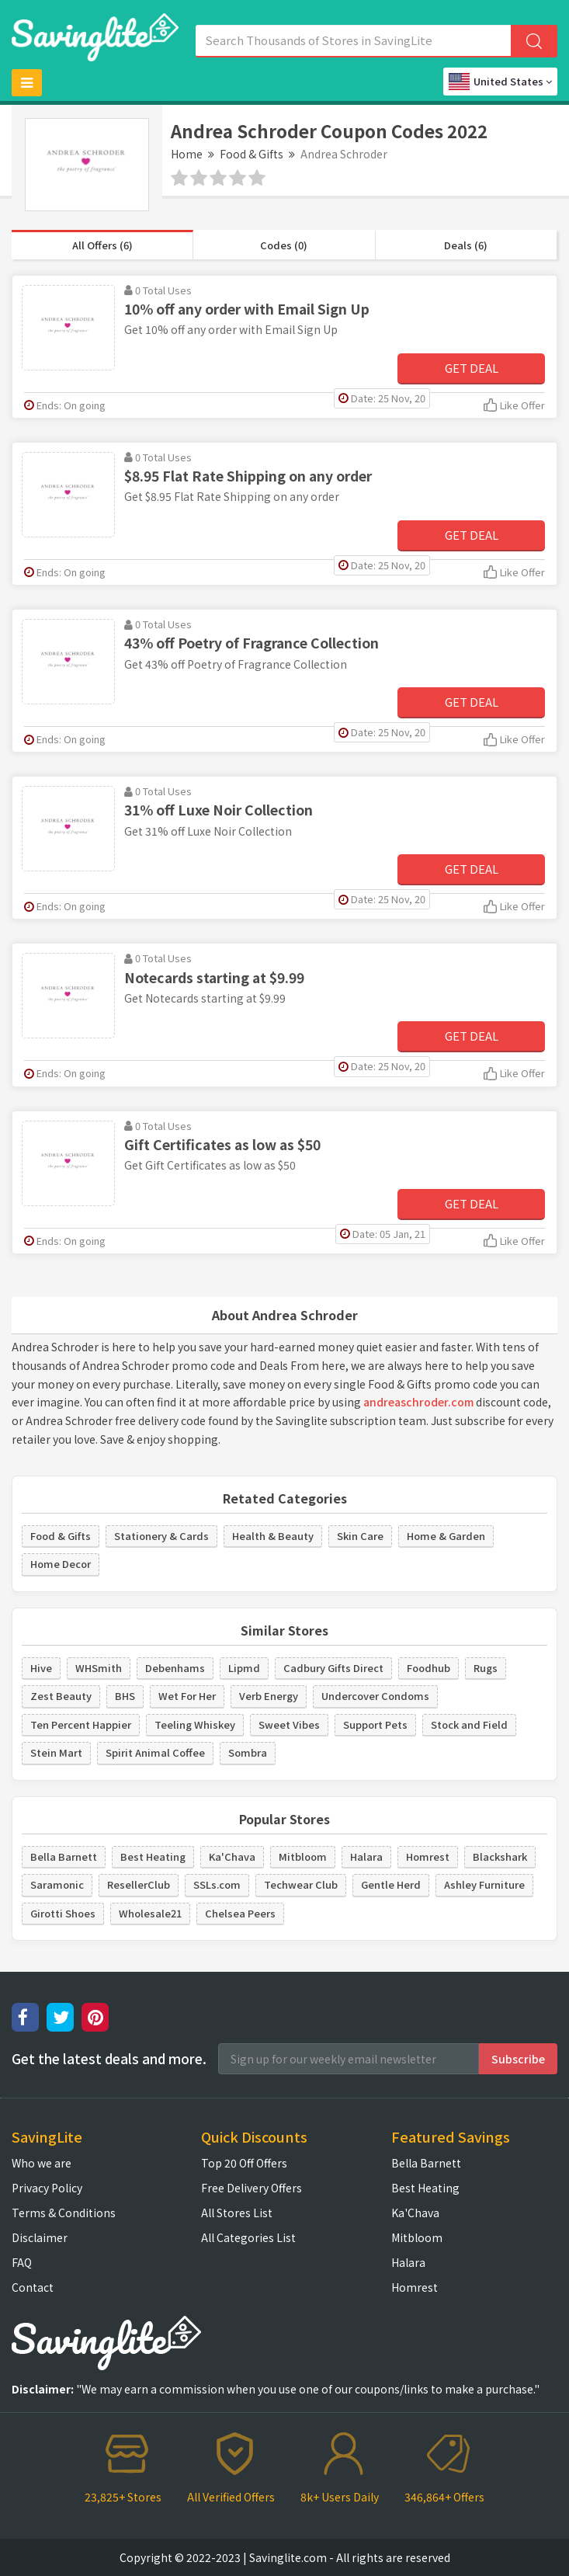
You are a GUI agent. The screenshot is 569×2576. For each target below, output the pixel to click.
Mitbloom (303, 1856)
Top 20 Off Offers (244, 2163)
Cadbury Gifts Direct (333, 1667)
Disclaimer (40, 2237)
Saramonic (57, 1884)
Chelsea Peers (240, 1913)
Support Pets (375, 1724)
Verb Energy (268, 1695)
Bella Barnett (63, 1856)
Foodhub (428, 1667)
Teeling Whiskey (194, 1724)
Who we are (41, 2163)
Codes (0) (283, 245)
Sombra (247, 1752)
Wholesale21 (150, 1913)
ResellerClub (138, 1884)
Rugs (486, 1667)
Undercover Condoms (375, 1695)
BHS (125, 1695)
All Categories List (248, 2237)
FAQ (22, 2262)
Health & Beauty (273, 1535)
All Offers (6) (102, 245)
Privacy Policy (47, 2187)
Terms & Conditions (64, 2212)
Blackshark (500, 1856)
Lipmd (244, 1667)
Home (187, 154)
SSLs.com (217, 1884)
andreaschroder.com (418, 1402)
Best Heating (153, 1856)
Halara (366, 1856)
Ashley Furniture (484, 1884)
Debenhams (175, 1667)
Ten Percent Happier (80, 1724)
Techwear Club (301, 1884)
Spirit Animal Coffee (155, 1752)
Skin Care (360, 1535)
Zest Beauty (61, 1695)
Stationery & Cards (161, 1535)
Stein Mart (56, 1752)
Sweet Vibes (289, 1724)
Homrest (427, 1856)
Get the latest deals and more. (109, 2058)
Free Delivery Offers (251, 2187)
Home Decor (60, 1563)
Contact (33, 2287)
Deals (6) (465, 245)
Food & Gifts (251, 154)
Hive (41, 1667)
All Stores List (236, 2212)
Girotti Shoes (62, 1913)
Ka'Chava (232, 1856)
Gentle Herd (391, 1884)
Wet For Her (187, 1695)
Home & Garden (446, 1535)
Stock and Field (469, 1724)
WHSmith (98, 1667)
